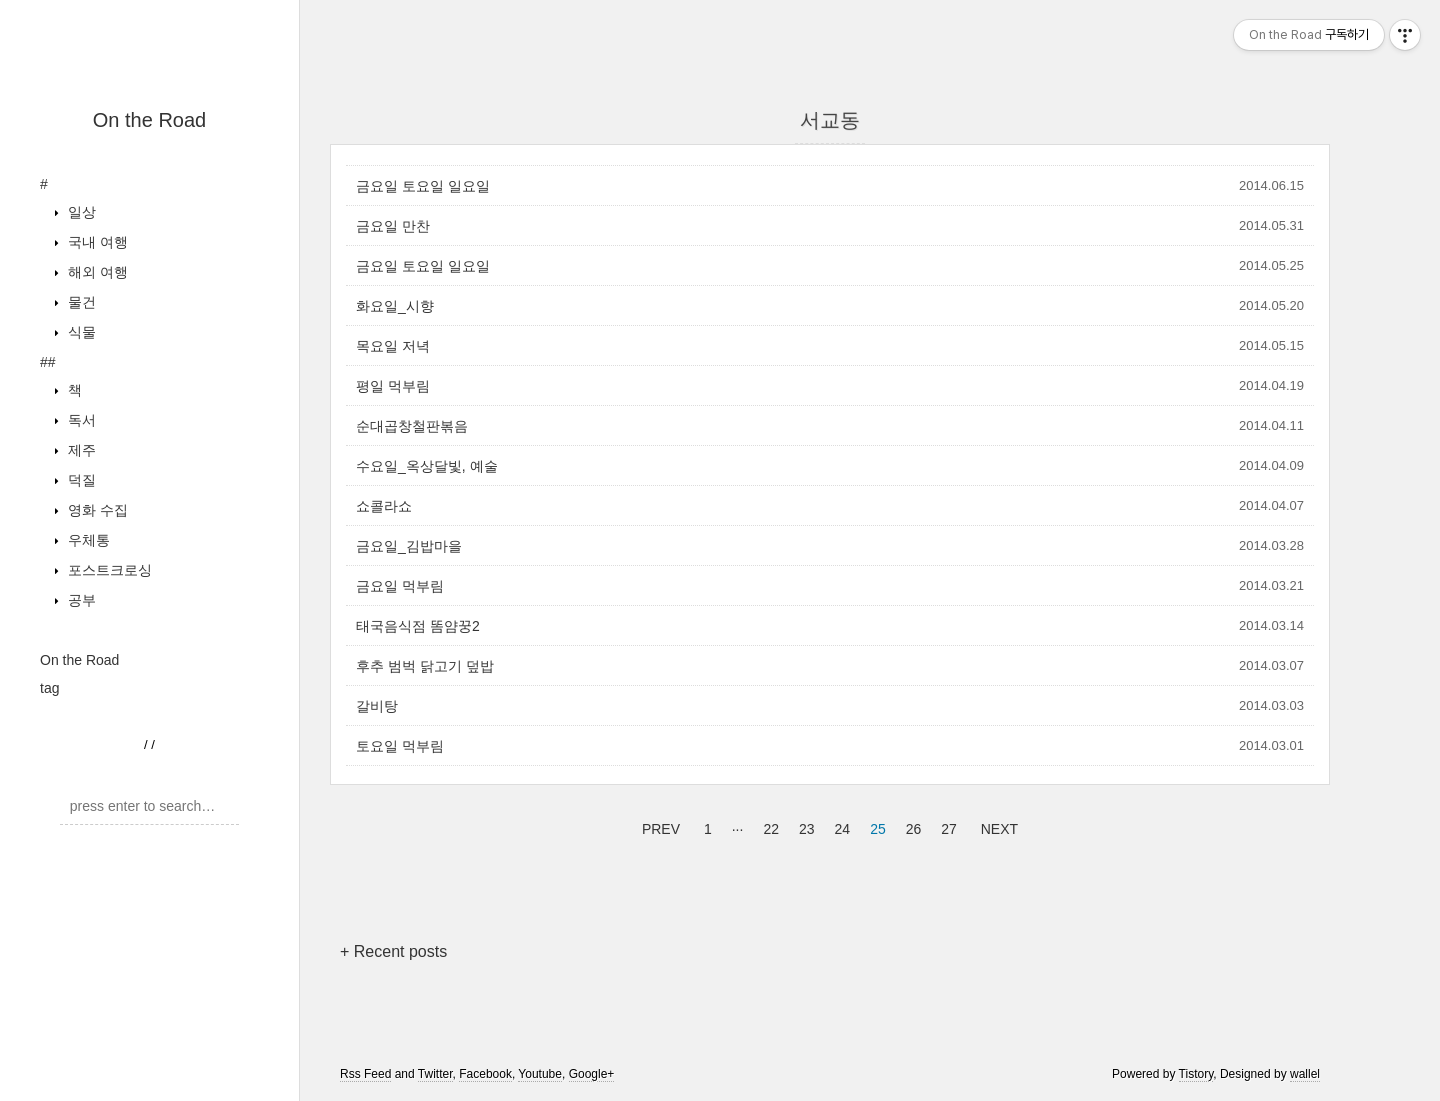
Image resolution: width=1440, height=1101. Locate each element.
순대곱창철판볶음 (412, 426)
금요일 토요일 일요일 (423, 186)
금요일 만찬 (393, 226)
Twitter (435, 1074)
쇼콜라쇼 (384, 506)
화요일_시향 (395, 306)
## (48, 362)
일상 (80, 212)
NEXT (997, 826)
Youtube (540, 1074)
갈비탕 (377, 706)
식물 (80, 332)
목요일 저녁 (393, 346)
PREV (658, 826)
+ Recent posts (393, 951)
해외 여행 (96, 272)
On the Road (149, 120)
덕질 (80, 480)
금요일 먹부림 (400, 586)
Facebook (485, 1074)
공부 (80, 600)
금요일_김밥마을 (409, 546)
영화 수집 (96, 510)
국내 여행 (96, 242)
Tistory (1196, 1074)
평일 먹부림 (393, 386)
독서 (80, 420)
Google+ (592, 1074)
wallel (1305, 1074)
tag (49, 688)
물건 (80, 302)
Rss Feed (365, 1074)
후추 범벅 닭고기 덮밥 (425, 666)
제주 (80, 450)
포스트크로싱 (108, 570)
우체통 (87, 540)
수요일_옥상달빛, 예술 (427, 466)
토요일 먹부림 (400, 746)
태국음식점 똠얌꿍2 (418, 626)
